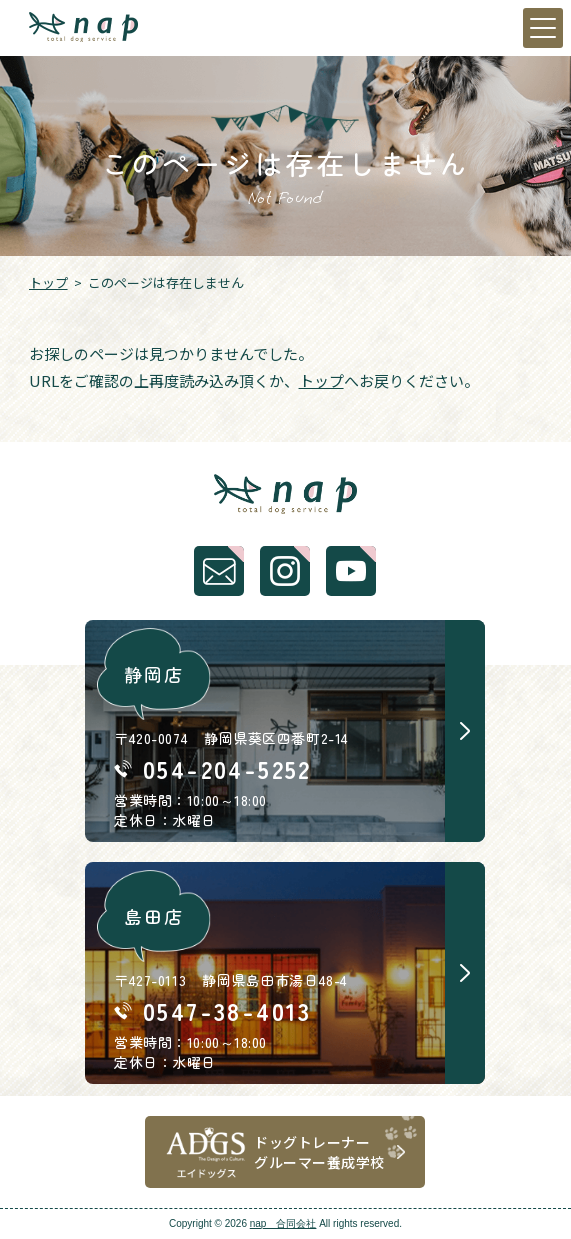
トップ (48, 282)
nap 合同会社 (283, 1223)
